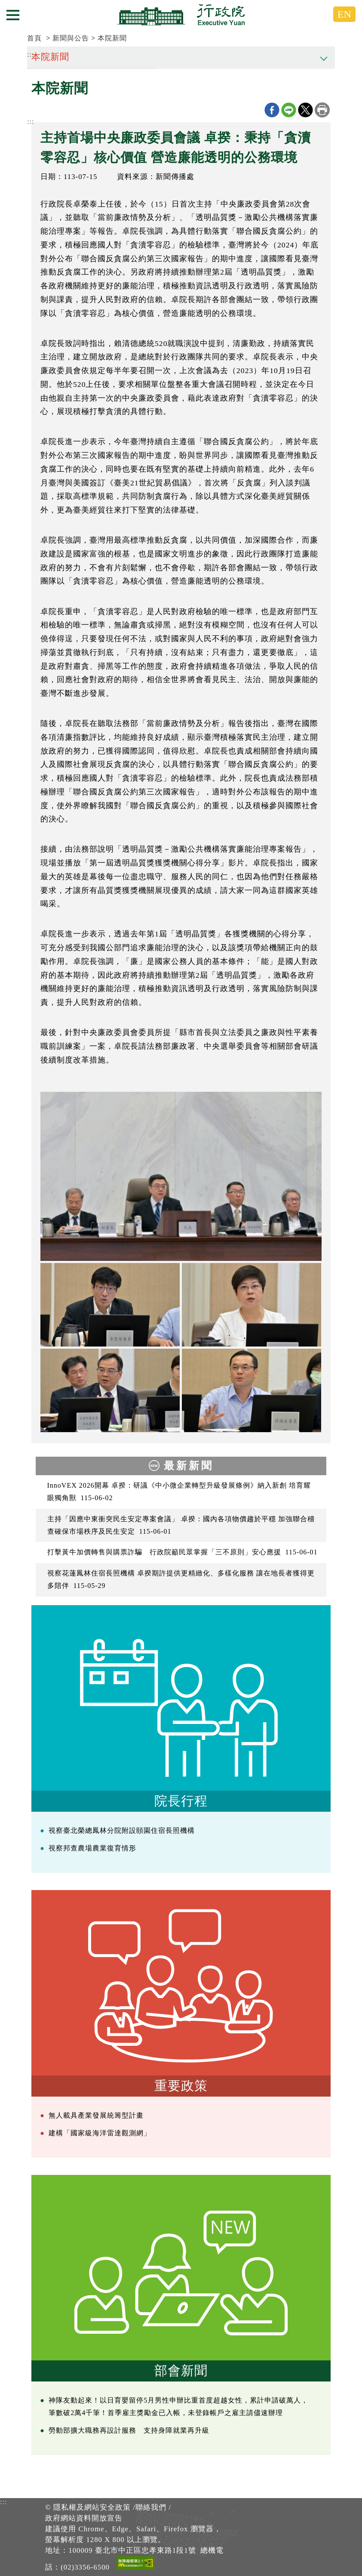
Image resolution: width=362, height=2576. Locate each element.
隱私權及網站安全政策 (92, 2507)
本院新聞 (112, 38)
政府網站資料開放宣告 (84, 2518)
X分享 (305, 109)
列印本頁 (322, 109)
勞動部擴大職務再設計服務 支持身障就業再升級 (129, 2430)
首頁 (34, 38)
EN (344, 14)
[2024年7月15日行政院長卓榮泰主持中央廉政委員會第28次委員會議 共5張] (181, 1176)
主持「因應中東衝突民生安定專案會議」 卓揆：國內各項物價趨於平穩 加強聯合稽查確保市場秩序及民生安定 (181, 1525)
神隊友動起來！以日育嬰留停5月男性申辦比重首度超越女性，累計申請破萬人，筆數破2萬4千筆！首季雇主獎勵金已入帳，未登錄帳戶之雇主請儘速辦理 (178, 2406)
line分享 (288, 109)
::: (30, 121)
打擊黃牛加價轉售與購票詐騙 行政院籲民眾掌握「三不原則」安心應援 (182, 1552)
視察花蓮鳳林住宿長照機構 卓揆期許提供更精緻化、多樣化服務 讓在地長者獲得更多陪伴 (181, 1579)
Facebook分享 (271, 109)
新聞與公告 (70, 38)
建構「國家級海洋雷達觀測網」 (100, 2133)
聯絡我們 (150, 2507)
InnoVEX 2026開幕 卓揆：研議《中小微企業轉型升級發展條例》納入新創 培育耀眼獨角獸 (179, 1491)
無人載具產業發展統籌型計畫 (96, 2115)
